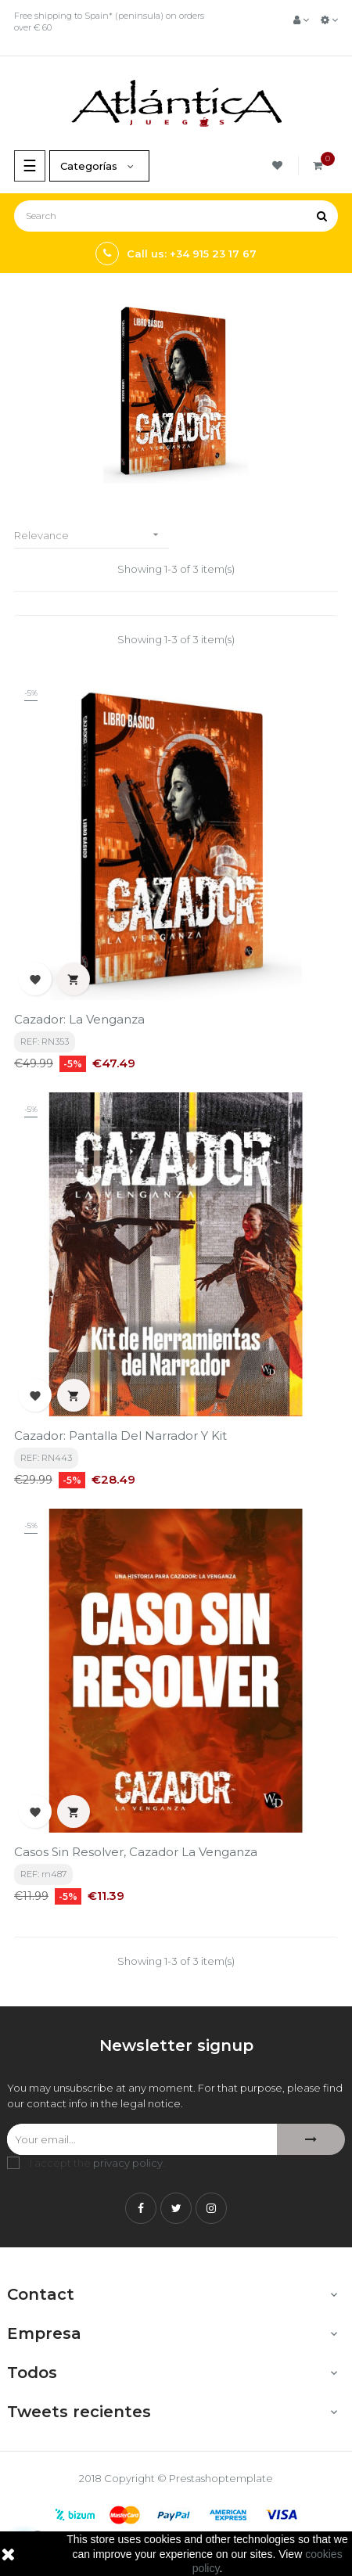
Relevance (91, 535)
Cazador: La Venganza (79, 1019)
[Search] (176, 216)
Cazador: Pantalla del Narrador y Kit (120, 1435)
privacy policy (128, 2163)
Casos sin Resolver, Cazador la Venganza (135, 1851)
